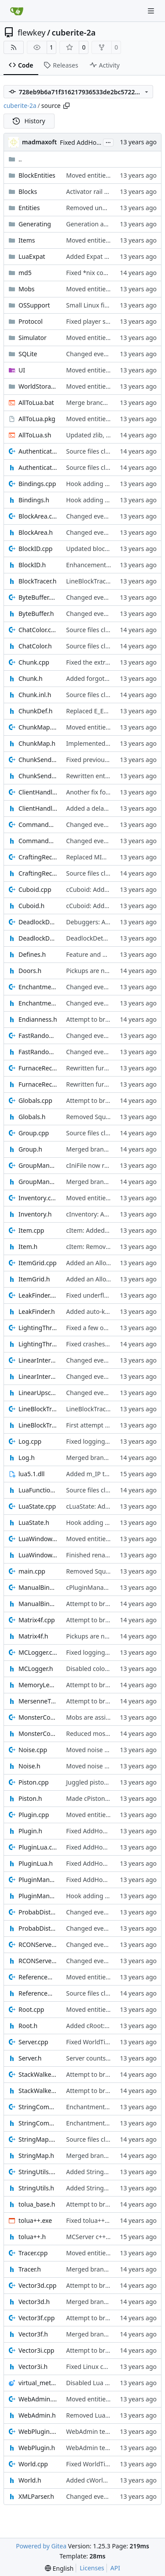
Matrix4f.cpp (36, 1620)
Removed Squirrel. (92, 1117)
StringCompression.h (37, 2123)
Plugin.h (30, 1831)
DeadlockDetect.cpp (37, 922)
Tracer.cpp (33, 2253)
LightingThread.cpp (37, 1328)
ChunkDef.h (35, 711)
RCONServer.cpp (37, 1944)
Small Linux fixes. (91, 305)
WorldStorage (37, 386)
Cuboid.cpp (34, 889)
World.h (29, 2480)
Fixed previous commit (98, 759)
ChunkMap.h (36, 743)
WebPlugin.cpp (37, 2431)
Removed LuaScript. (94, 2415)
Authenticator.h (37, 467)
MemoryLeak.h (37, 1685)
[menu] (59, 2568)
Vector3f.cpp (36, 2318)
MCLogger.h (35, 1668)
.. (15, 159)
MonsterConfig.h (37, 1733)
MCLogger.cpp (37, 1652)
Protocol (30, 321)
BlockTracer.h (37, 581)
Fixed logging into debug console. (115, 1441)
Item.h (27, 1246)
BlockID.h (32, 565)
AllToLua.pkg (36, 419)
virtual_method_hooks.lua (37, 2383)
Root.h (27, 2025)
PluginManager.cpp (37, 1879)
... (108, 142)
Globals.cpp (35, 1100)
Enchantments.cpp (37, 987)
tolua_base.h (36, 2204)
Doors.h (29, 970)
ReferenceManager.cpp (37, 1977)
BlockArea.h (35, 532)
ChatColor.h (35, 646)
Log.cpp (29, 1441)
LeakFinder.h (36, 1311)
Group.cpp (33, 1133)
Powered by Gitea (41, 2546)
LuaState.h (33, 1522)
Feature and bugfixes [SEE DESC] (113, 954)
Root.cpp (31, 2009)
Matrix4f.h (33, 1636)
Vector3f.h (33, 2334)
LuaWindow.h (37, 1555)
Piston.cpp (33, 1782)
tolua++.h (32, 2237)
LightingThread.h (37, 1344)
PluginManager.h (37, 1896)
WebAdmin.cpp (37, 2399)
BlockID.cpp (35, 548)
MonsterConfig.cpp (37, 1717)
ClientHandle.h (37, 808)
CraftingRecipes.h (37, 873)
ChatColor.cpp (37, 630)
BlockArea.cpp (37, 516)
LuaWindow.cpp (37, 1539)
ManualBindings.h (37, 1603)
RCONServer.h (37, 1961)
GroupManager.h (37, 1181)
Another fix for (88, 792)
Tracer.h (29, 2269)
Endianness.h (37, 1019)
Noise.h (29, 1766)
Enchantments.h (37, 1003)
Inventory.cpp (37, 1198)
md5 (25, 272)
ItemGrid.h (34, 1279)
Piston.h (30, 1798)
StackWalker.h (37, 2090)
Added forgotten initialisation (108, 678)
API (115, 2568)
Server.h (29, 2058)
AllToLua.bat (36, 402)
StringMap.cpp (37, 2139)
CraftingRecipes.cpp (37, 857)
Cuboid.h (31, 906)
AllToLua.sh (34, 435)
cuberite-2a (74, 32)
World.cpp (33, 2464)
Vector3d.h (34, 2301)
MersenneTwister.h (37, 1701)
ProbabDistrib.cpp (37, 1912)
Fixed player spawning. (99, 321)
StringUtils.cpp (37, 2172)
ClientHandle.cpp (37, 792)
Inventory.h (34, 1214)
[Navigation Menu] (152, 11)
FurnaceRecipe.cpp (37, 1068)
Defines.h (32, 954)
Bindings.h (33, 500)
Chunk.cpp (33, 662)
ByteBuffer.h (36, 613)
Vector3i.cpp (36, 2350)
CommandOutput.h (37, 841)
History (29, 121)
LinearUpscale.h (37, 1392)
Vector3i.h (33, 2366)
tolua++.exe (35, 2220)
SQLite (27, 354)
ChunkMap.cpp (37, 727)
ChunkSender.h (37, 776)
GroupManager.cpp (37, 1165)
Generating (34, 224)
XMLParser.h (36, 2496)
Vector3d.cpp (37, 2285)
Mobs (26, 289)
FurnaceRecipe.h (37, 1084)
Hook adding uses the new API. (111, 483)
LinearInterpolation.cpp (37, 1360)
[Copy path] (66, 106)
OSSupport (34, 305)
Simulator (32, 337)
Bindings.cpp (37, 483)
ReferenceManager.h (37, 1993)
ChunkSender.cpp (37, 759)
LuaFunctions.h (37, 1490)
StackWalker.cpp (37, 2074)
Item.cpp (31, 1230)
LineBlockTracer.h (37, 1425)
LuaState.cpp (37, 1506)
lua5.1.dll (31, 1474)
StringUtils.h (36, 2188)
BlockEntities (36, 175)
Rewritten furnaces (93, 1068)
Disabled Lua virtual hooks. (105, 2383)
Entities (29, 208)
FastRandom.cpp (37, 1035)
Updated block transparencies (109, 548)
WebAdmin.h (37, 2415)
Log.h (26, 1457)
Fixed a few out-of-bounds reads (112, 1328)
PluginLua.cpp (37, 1847)
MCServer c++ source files (103, 2237)
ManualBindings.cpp (37, 1587)
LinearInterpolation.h (37, 1376)
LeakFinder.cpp (37, 1295)
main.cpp (31, 1571)
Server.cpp (33, 2042)
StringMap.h (36, 2155)
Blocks (27, 191)
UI (21, 370)
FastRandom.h (37, 1052)
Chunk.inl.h (34, 695)
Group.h (30, 1149)
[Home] (16, 11)
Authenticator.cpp (37, 451)
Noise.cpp (32, 1750)
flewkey (31, 32)
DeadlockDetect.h (37, 938)
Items (26, 240)
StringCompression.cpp (37, 2107)
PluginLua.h (35, 1863)
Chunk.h (30, 678)
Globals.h (31, 1117)
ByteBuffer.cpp (37, 597)
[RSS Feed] (14, 47)
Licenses (92, 2568)
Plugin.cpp (33, 1814)
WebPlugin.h (36, 2448)
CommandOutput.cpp (37, 824)
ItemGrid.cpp (37, 1263)
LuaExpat (31, 256)
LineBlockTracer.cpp (37, 1409)
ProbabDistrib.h (37, 1928)
